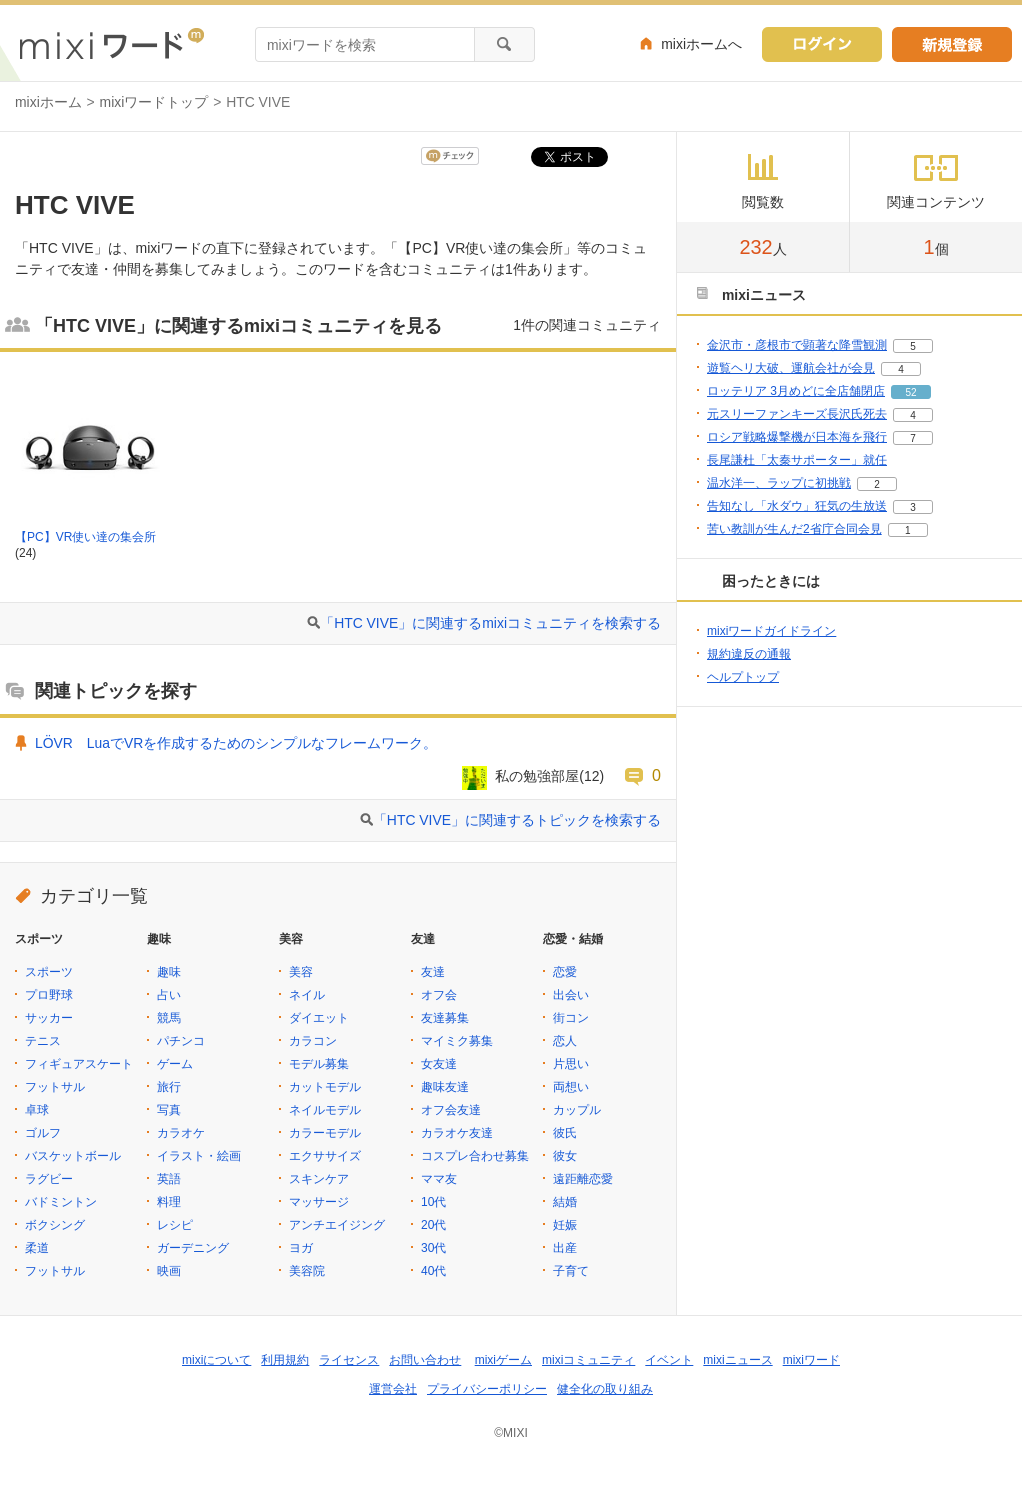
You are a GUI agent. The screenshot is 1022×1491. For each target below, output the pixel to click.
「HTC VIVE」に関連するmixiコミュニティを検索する (490, 623)
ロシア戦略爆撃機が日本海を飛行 (797, 437)
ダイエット (319, 1018)
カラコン (313, 1041)
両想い (571, 1087)
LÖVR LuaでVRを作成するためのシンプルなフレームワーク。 (236, 743)
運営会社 (393, 1389)
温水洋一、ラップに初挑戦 (779, 483)
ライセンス (349, 1360)
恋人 (565, 1041)
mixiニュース (737, 1360)
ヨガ (301, 1248)
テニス (43, 1041)
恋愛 (565, 972)
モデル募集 (319, 1064)
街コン (571, 1018)
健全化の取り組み (605, 1389)
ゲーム (175, 1064)
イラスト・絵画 (199, 1156)
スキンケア (319, 1179)
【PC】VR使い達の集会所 (85, 537)
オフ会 (439, 995)
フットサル (55, 1087)
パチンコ (181, 1041)
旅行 (169, 1087)
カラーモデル (325, 1133)
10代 (433, 1202)
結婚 (565, 1202)
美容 (301, 972)
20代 (433, 1225)
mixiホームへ (701, 44)
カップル (577, 1110)
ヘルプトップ (743, 677)
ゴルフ (43, 1133)
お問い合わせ (425, 1360)
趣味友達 (445, 1087)
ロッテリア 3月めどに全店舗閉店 (796, 391)
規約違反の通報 (749, 654)
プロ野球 (49, 995)
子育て (571, 1271)
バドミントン (61, 1202)
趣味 (169, 972)
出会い (571, 995)
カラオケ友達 (457, 1133)
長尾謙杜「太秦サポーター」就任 (797, 460)
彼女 (565, 1156)
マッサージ (319, 1202)
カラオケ (181, 1133)
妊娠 (565, 1225)
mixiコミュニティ (588, 1360)
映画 (169, 1271)
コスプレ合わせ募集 (475, 1156)
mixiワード (811, 1360)
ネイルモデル (325, 1110)
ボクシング (55, 1225)
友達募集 (445, 1018)
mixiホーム (48, 102)
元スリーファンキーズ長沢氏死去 (797, 414)
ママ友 (439, 1179)
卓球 (37, 1110)
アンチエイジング (337, 1225)
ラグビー (49, 1179)
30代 (433, 1248)
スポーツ (49, 972)
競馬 (169, 1018)
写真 (169, 1110)
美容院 (307, 1271)
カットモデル (325, 1087)
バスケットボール (73, 1156)
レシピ (175, 1225)
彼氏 (565, 1133)
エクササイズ (325, 1156)
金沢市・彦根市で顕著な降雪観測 (797, 345)
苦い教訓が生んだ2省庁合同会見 (794, 529)
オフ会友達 (451, 1110)
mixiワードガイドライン (771, 631)
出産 (565, 1248)
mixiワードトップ (154, 102)
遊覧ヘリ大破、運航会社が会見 (791, 368)
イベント (669, 1360)
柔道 (37, 1248)
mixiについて (216, 1360)
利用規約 (285, 1360)
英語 (169, 1179)
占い (169, 995)
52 (910, 392)
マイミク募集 (457, 1041)
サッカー (49, 1018)
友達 (433, 972)
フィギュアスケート (79, 1064)
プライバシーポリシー (487, 1389)
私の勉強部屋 (537, 776)
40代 (433, 1271)
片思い (571, 1064)
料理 (169, 1202)
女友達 (439, 1064)
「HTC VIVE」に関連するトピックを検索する (517, 820)
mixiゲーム (503, 1360)
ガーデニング (193, 1248)
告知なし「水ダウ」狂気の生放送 (797, 506)
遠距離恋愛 (583, 1179)
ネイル (307, 995)
